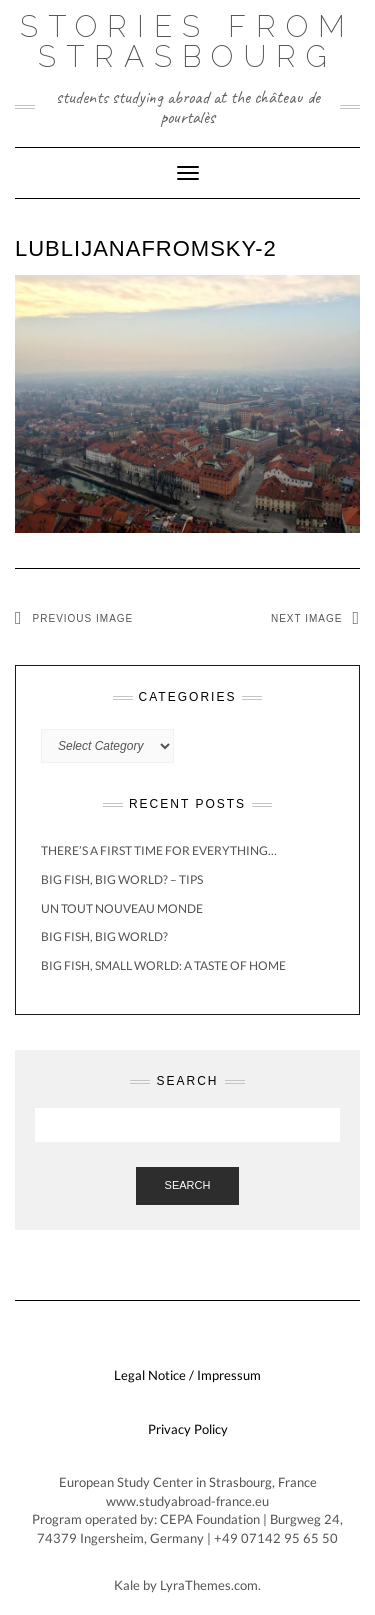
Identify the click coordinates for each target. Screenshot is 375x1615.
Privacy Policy (188, 1429)
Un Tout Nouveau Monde (122, 908)
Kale (127, 1585)
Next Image (307, 618)
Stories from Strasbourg (187, 41)
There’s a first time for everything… (159, 850)
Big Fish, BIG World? (104, 936)
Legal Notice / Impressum (187, 1375)
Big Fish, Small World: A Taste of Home (163, 965)
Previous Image (83, 618)
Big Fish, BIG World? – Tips (122, 879)
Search (188, 1185)
